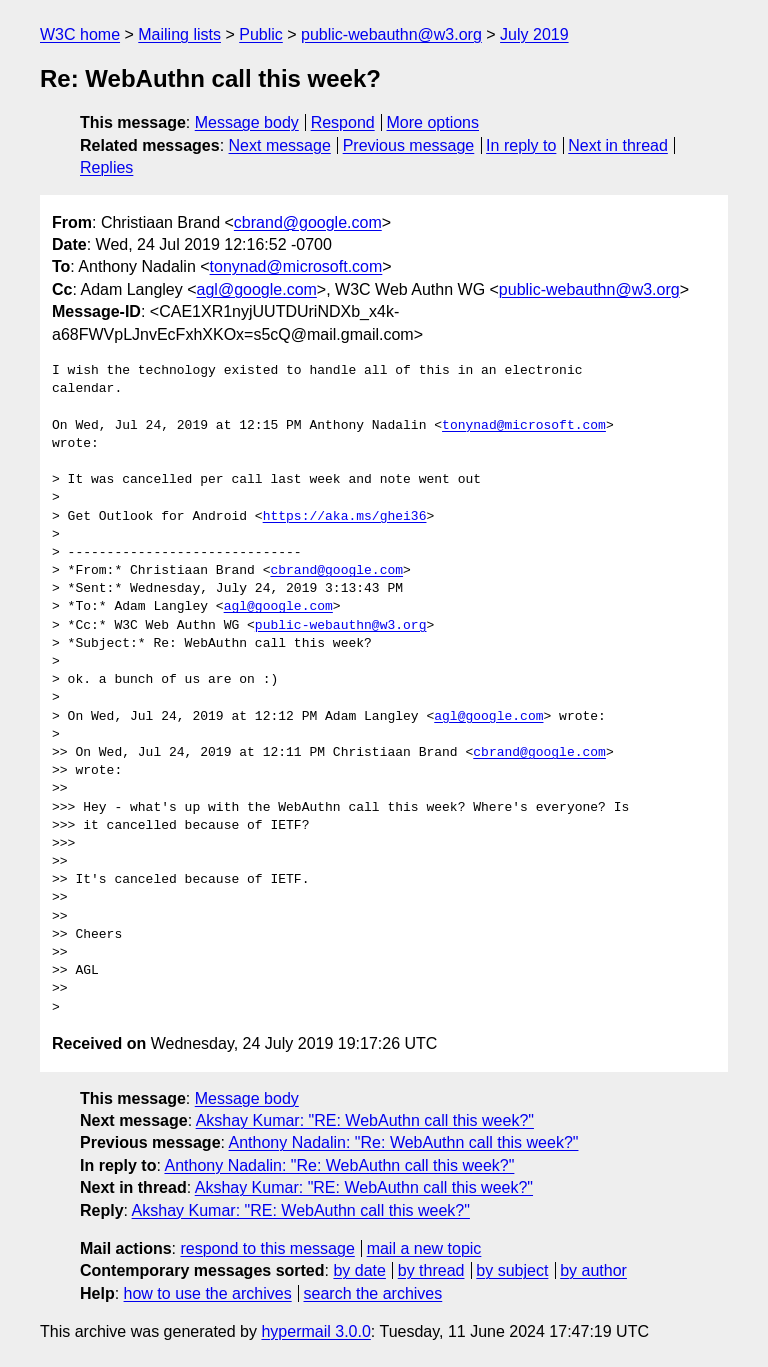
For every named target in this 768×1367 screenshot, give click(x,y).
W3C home (80, 34)
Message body (247, 122)
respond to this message (267, 1248)
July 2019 (534, 34)
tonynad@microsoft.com (296, 266)
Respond (343, 122)
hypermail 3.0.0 (315, 1331)
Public (261, 34)
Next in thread (618, 145)
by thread (431, 1270)
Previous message (409, 145)
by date (359, 1270)
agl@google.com (257, 289)
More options (433, 122)
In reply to (521, 145)
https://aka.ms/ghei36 (345, 517)
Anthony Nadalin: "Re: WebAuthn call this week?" (404, 1142)
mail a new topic (424, 1248)
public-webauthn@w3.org (391, 34)
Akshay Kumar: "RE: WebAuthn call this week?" (365, 1120)
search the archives (373, 1293)
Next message (280, 145)
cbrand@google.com (308, 222)
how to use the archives (208, 1293)
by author (593, 1270)
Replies (106, 167)
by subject (512, 1270)
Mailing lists (179, 34)
